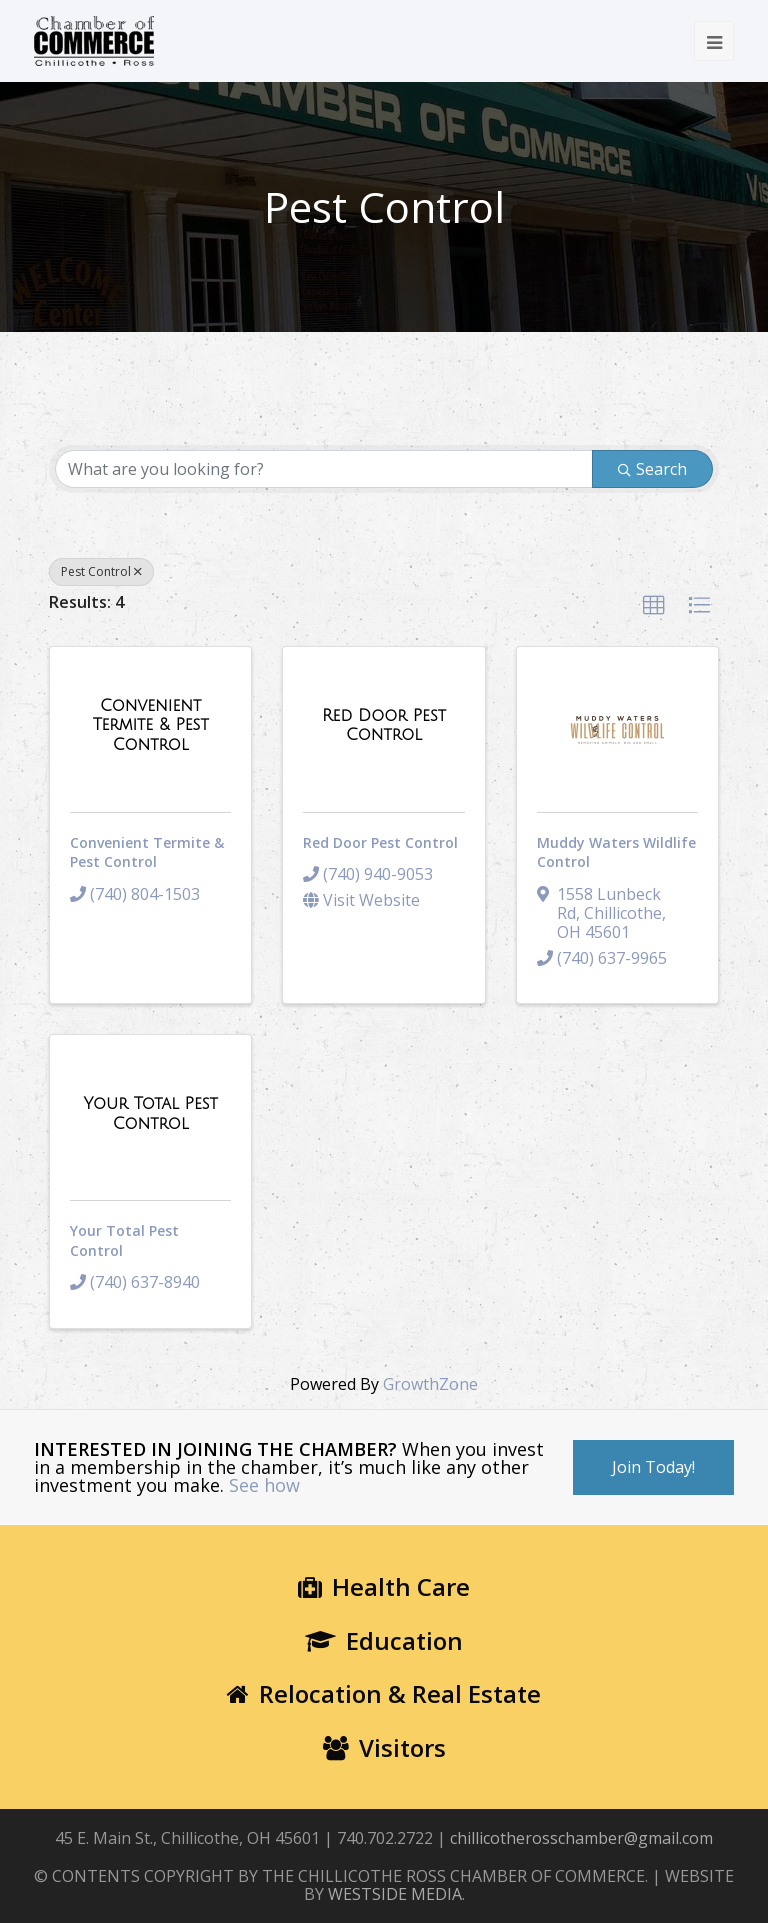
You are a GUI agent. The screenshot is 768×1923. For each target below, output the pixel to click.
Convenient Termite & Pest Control (147, 852)
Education (384, 1640)
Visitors (384, 1747)
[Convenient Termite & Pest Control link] (150, 725)
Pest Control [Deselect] (101, 571)
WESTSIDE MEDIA (395, 1894)
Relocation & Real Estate (384, 1693)
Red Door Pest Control (380, 842)
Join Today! (653, 1467)
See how (264, 1485)
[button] (654, 606)
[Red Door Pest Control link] (383, 725)
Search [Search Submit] (652, 469)
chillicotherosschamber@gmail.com (581, 1838)
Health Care (384, 1586)
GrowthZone (430, 1384)
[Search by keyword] (324, 469)
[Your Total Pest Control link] (150, 1113)
